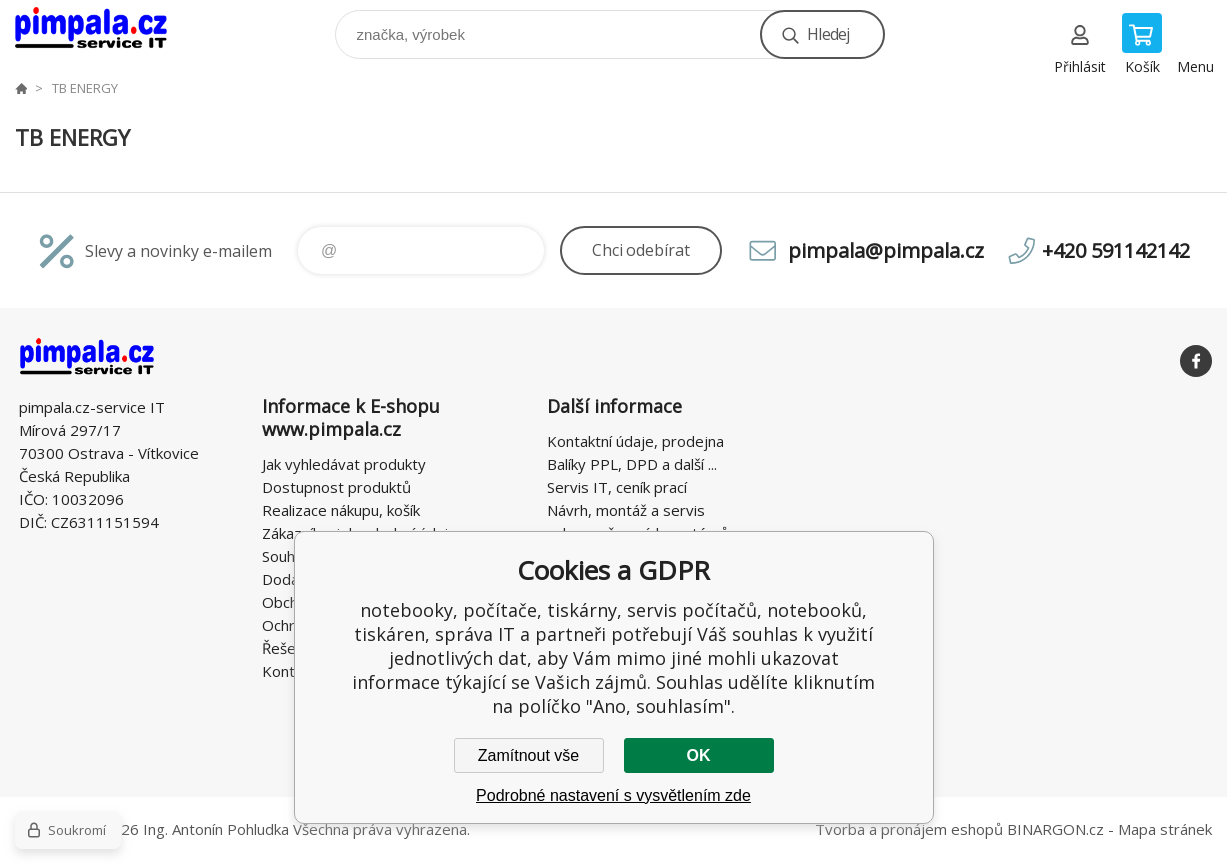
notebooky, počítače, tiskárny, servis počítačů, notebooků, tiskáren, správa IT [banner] (103, 29)
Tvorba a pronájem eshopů (909, 829)
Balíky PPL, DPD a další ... (632, 464)
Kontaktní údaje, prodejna (635, 441)
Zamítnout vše (528, 755)
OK (699, 755)
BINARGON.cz (1055, 829)
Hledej (828, 34)
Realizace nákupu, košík (341, 510)
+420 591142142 (1116, 250)
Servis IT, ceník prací (617, 487)
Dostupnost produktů (336, 487)
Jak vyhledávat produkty (344, 464)
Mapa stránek (1165, 829)
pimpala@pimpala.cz (886, 250)
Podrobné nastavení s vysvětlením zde (613, 795)
